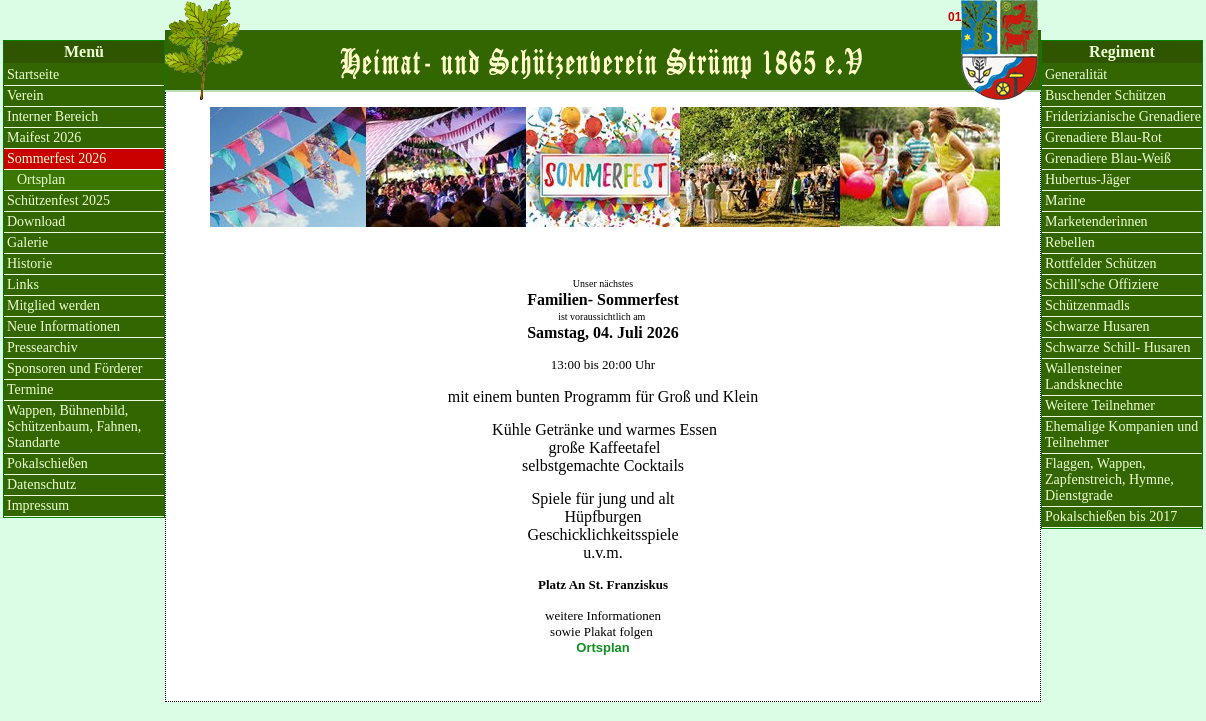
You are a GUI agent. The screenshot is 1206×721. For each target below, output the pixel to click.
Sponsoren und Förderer (74, 368)
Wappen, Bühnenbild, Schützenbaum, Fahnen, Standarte (74, 426)
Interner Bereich (52, 116)
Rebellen (1070, 242)
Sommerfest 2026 (56, 158)
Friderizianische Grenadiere (1123, 116)
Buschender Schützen (1105, 95)
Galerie (27, 242)
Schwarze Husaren (1097, 326)
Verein (25, 95)
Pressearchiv (42, 347)
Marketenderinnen (1096, 221)
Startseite (33, 74)
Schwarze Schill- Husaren (1117, 347)
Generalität (1076, 74)
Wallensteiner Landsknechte (1084, 376)
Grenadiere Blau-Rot (1103, 137)
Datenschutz (41, 484)
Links (23, 284)
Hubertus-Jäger (1088, 179)
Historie (29, 263)
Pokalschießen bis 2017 (1111, 516)
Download (36, 221)
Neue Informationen (63, 326)
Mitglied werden (53, 305)
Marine (1065, 200)
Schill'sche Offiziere (1102, 284)
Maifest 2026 (44, 137)
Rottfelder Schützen (1101, 263)
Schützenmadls (1087, 305)
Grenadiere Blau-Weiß (1108, 158)
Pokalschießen (47, 463)
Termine (30, 389)
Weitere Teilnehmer (1100, 405)
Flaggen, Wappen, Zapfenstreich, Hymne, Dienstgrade (1109, 479)
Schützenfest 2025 (58, 200)
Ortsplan (602, 647)
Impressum (38, 505)
